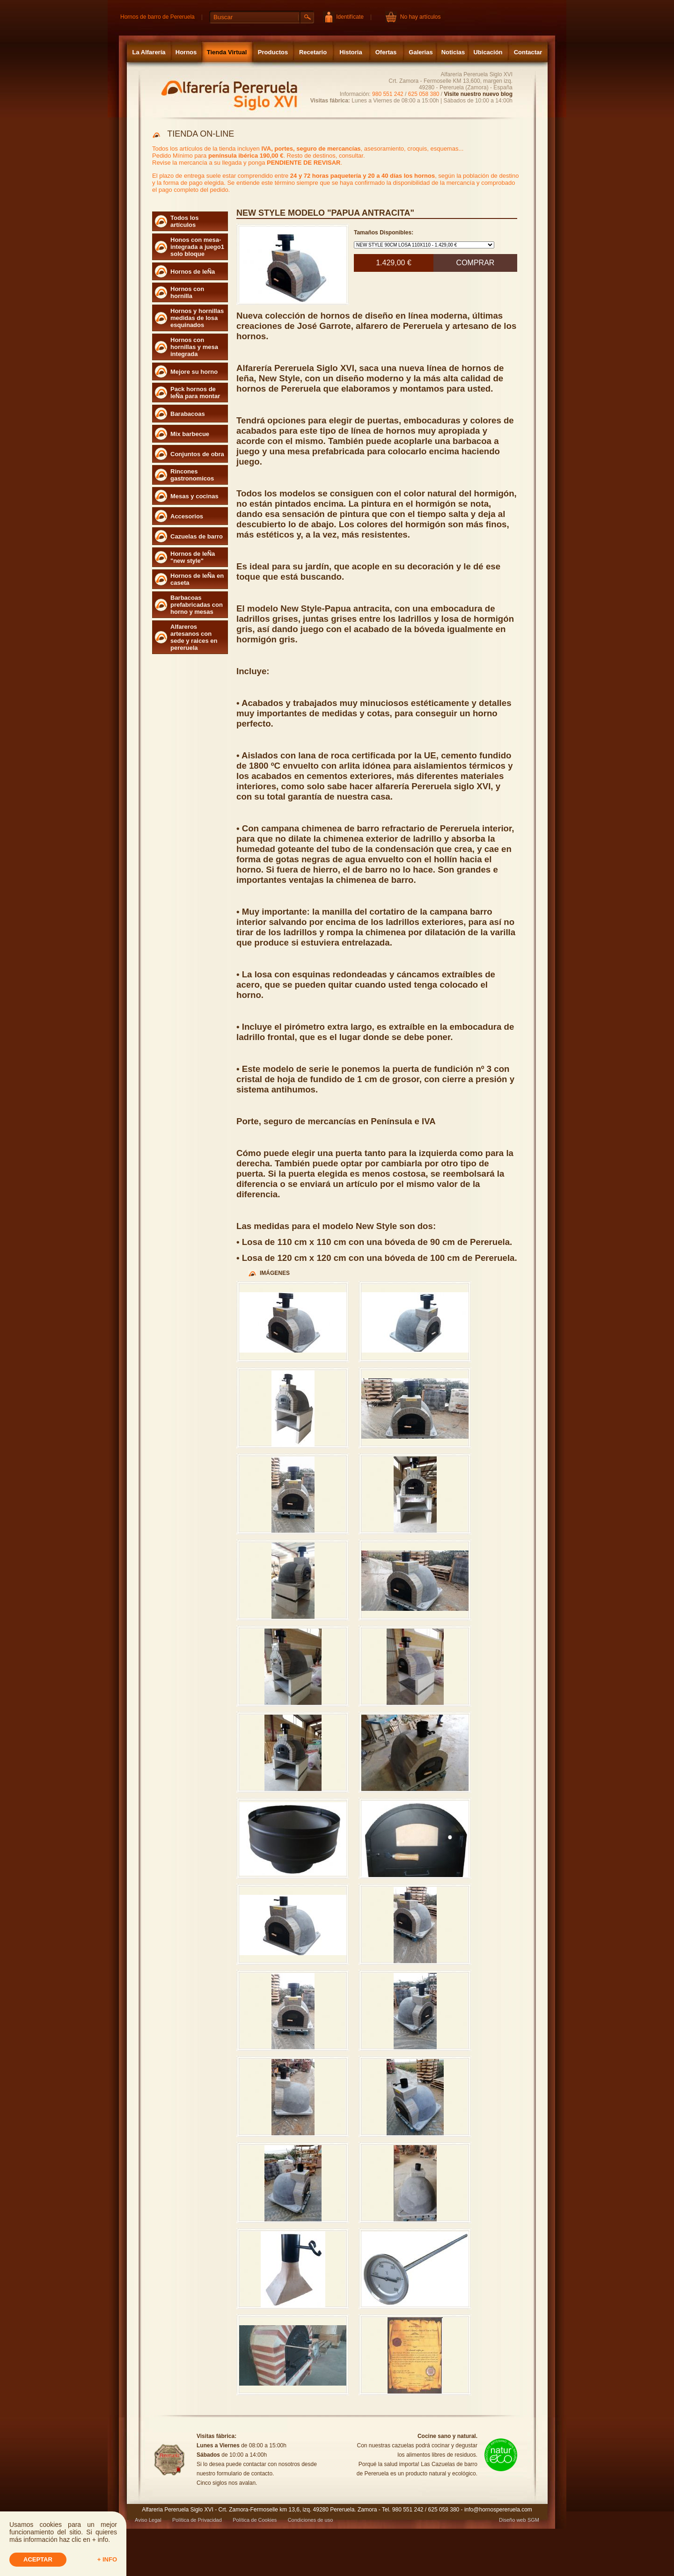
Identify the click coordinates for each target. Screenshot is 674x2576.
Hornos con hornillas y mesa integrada (194, 346)
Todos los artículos (184, 221)
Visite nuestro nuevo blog (478, 94)
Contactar (528, 52)
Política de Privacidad (197, 2520)
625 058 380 (424, 94)
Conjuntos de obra (197, 454)
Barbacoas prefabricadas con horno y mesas (196, 604)
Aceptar (37, 2559)
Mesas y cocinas (194, 496)
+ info (107, 2559)
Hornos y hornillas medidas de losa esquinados (197, 317)
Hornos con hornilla (187, 292)
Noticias (453, 52)
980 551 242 (387, 94)
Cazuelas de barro (196, 536)
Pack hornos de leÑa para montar (195, 393)
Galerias (420, 52)
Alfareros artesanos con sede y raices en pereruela (193, 637)
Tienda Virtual (227, 52)
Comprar (475, 263)
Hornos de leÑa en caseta (197, 579)
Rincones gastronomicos (192, 475)
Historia (350, 52)
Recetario (313, 52)
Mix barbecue (189, 433)
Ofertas (386, 52)
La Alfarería (148, 52)
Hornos (186, 52)
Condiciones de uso (310, 2520)
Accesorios (186, 516)
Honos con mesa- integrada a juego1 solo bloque (197, 246)
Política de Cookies (255, 2520)
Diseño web (512, 2520)
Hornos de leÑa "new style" (192, 557)
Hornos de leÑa (192, 271)
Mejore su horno (194, 371)
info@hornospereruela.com (498, 2509)
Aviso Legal (148, 2520)
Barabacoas (187, 413)
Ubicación (487, 52)
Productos (273, 52)
